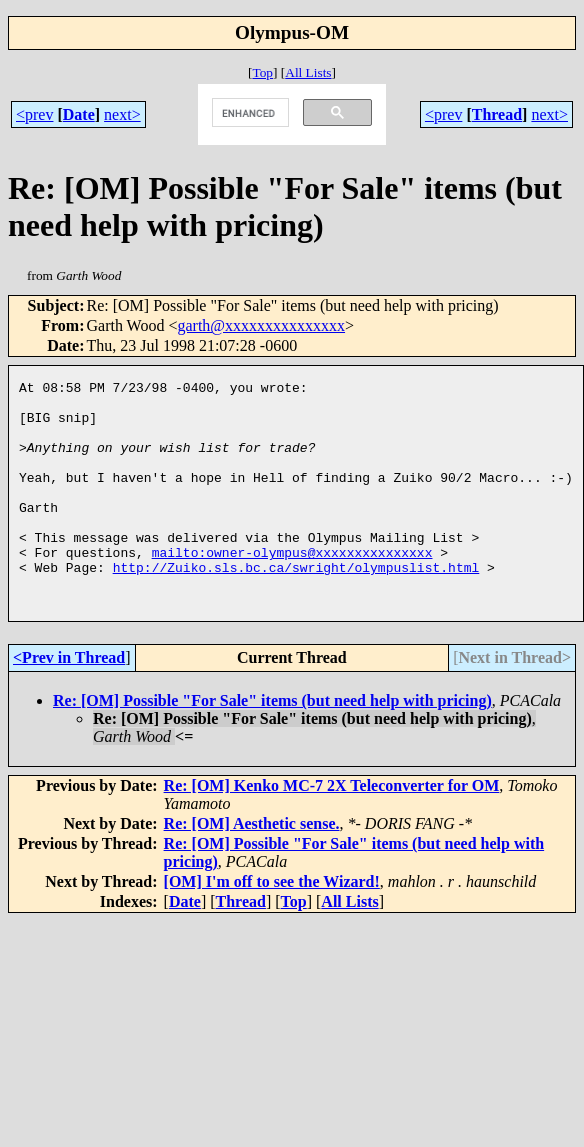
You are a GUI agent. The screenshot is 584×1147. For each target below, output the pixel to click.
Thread (497, 114)
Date (79, 114)
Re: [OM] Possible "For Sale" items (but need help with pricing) (272, 745)
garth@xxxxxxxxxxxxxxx (261, 325)
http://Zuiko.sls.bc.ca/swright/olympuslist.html (296, 606)
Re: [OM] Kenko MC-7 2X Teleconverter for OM (332, 830)
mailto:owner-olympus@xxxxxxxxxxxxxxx (292, 588)
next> (122, 114)
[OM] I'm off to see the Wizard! (272, 926)
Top (262, 72)
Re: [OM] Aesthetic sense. (252, 868)
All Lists (308, 72)
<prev (34, 114)
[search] (248, 113)
